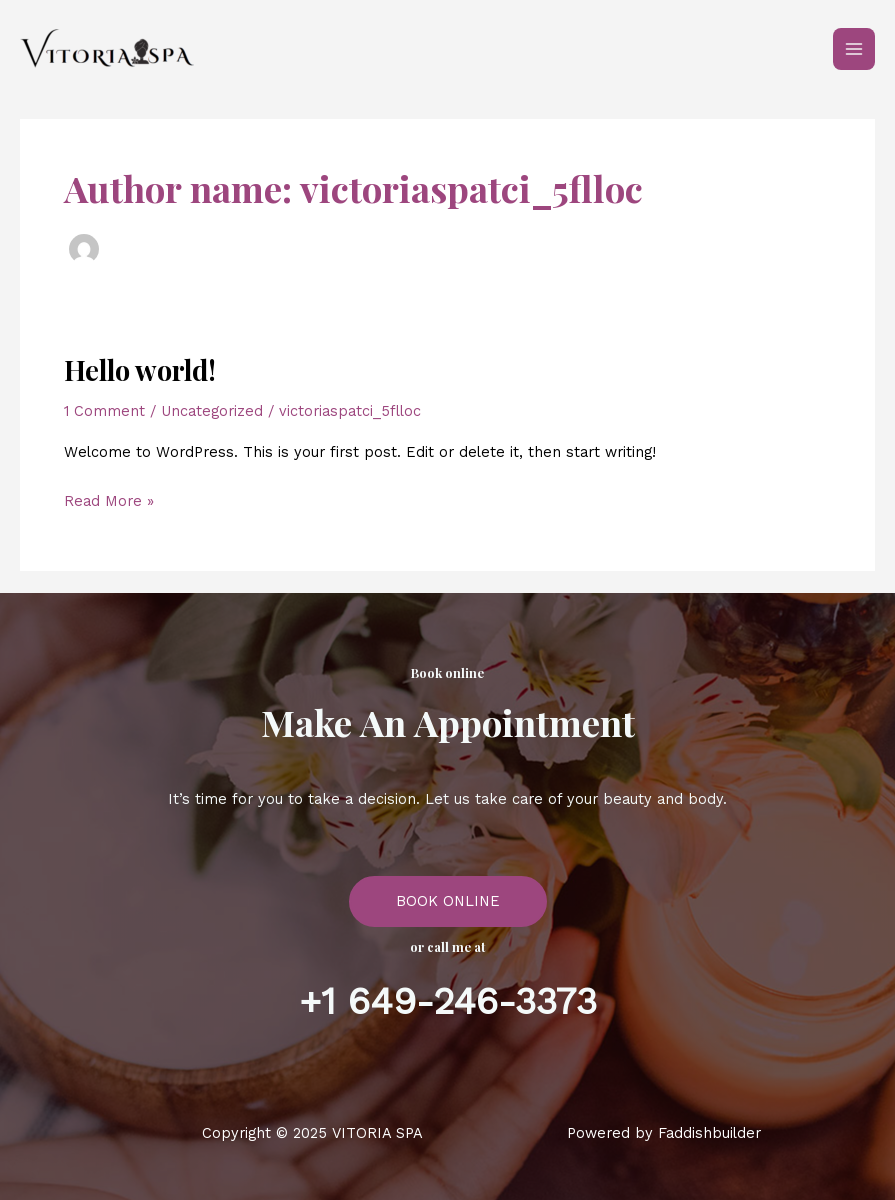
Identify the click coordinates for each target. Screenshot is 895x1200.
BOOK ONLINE (448, 901)
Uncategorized (212, 411)
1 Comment (104, 411)
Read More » (109, 499)
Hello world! (140, 369)
